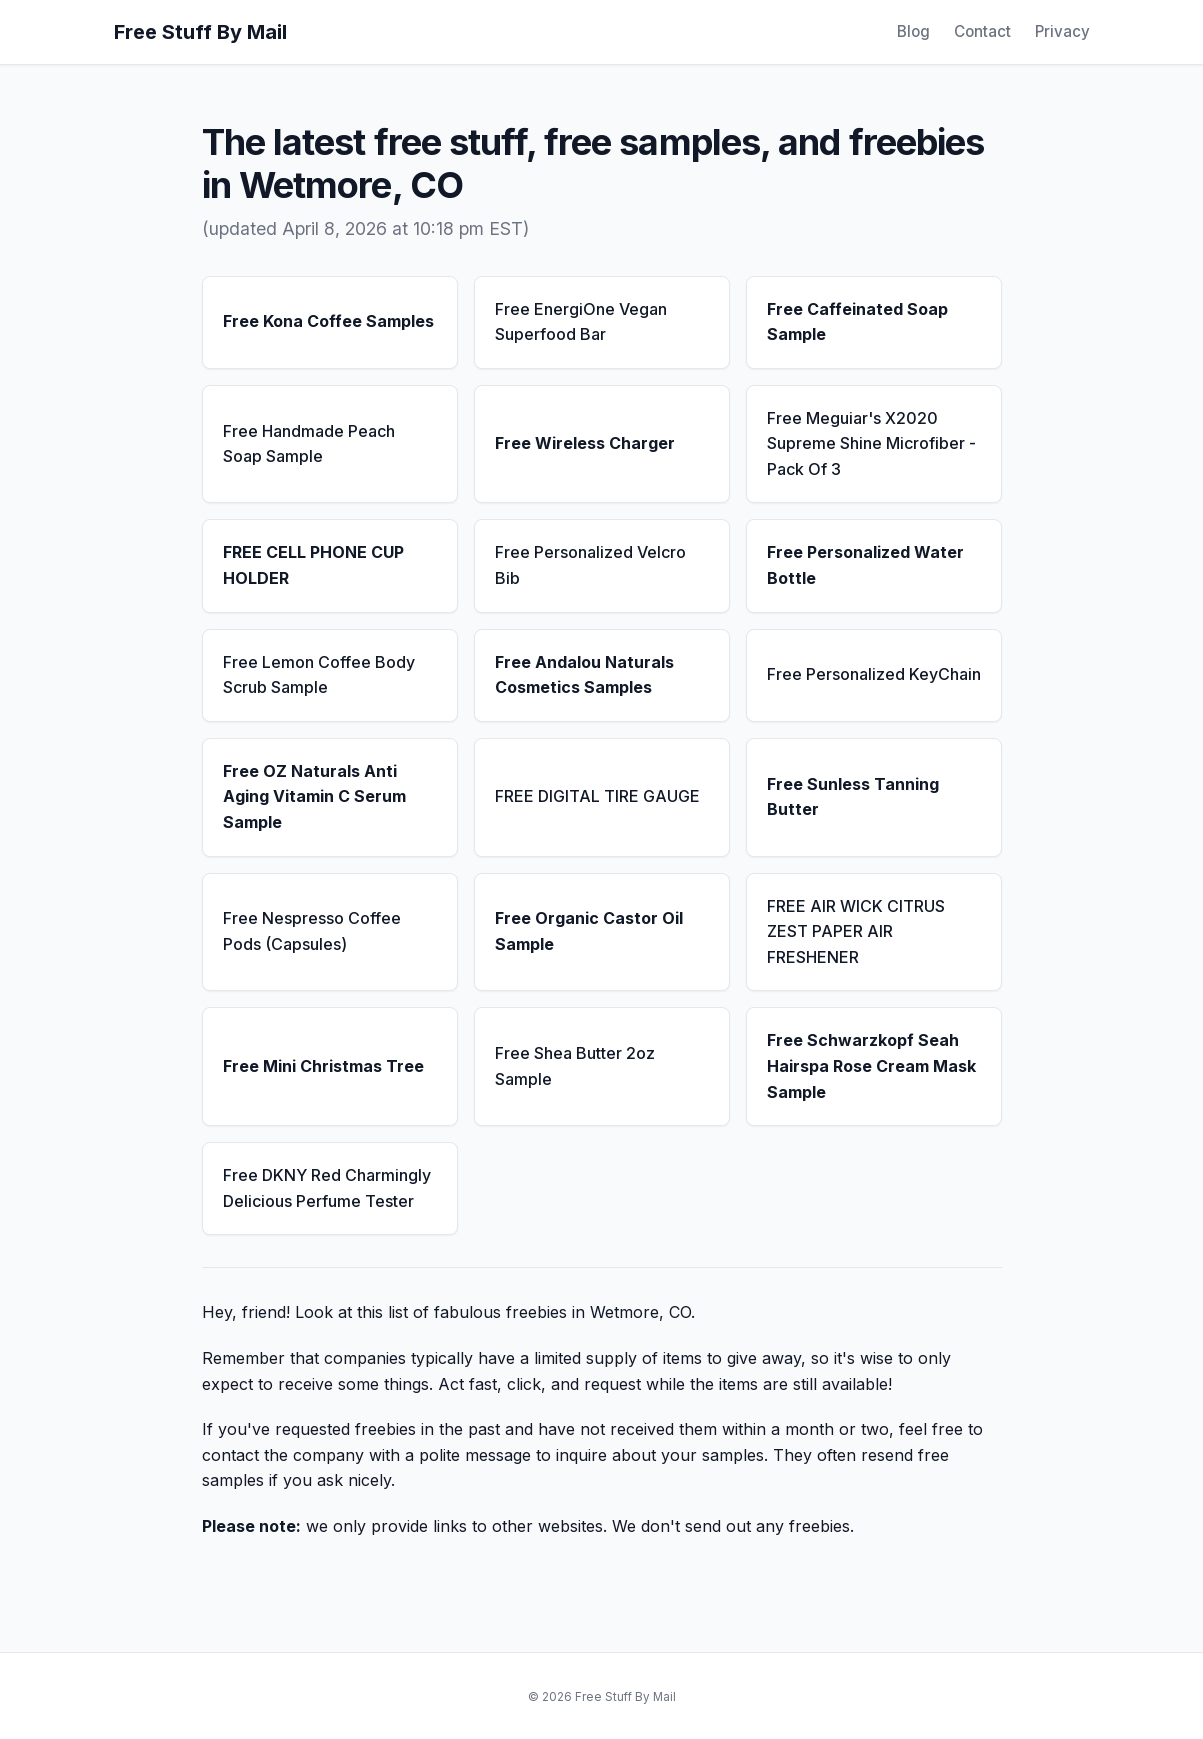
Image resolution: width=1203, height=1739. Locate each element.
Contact (982, 31)
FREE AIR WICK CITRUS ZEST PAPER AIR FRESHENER (856, 931)
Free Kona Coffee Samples (328, 321)
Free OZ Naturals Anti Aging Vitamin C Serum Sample (314, 796)
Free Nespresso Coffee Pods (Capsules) (312, 931)
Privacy (1062, 31)
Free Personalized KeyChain (874, 674)
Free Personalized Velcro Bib (590, 565)
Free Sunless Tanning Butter (853, 797)
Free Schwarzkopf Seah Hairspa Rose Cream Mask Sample (871, 1065)
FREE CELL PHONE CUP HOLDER (313, 565)
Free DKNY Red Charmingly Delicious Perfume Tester (327, 1188)
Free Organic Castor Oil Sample (589, 931)
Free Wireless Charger (585, 443)
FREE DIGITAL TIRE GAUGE (597, 796)
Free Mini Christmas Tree (323, 1066)
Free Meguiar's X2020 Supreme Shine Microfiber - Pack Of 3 (871, 443)
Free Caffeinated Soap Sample (857, 322)
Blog (913, 31)
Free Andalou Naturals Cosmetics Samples (584, 675)
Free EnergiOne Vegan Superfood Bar (581, 322)
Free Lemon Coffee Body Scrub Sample (319, 675)
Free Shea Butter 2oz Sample (575, 1066)
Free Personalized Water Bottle (865, 565)
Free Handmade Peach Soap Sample (309, 444)
